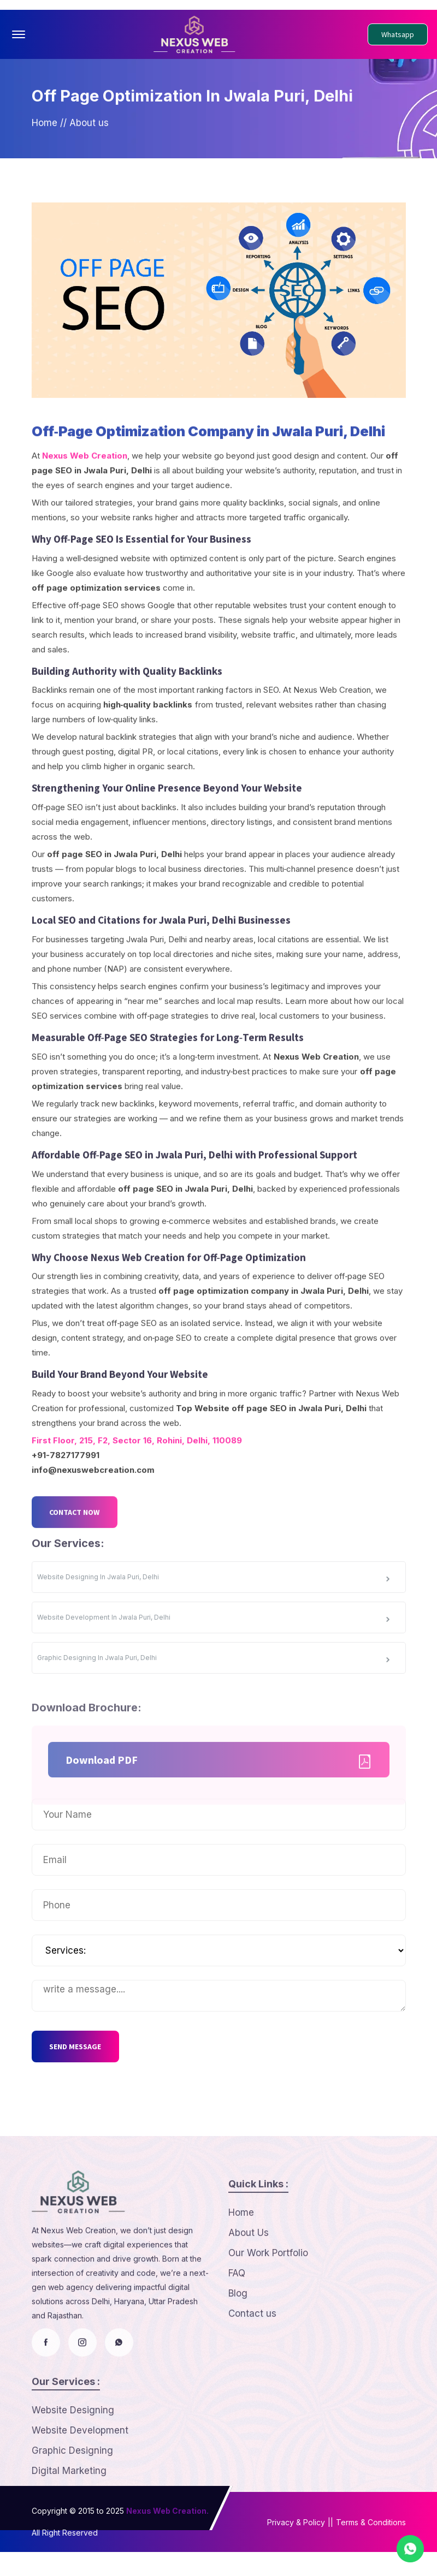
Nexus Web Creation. (167, 2534)
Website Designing (73, 2467)
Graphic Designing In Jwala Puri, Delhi (214, 1716)
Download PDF (222, 1814)
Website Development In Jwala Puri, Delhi (214, 1675)
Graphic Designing (72, 2507)
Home (44, 136)
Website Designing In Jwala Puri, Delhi (214, 1635)
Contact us (252, 2370)
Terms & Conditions (371, 2545)
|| (330, 2545)
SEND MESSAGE (82, 2070)
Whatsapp (397, 34)
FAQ (236, 2330)
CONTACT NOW (81, 1573)
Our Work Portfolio (268, 2310)
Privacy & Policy (296, 2545)
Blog (237, 2350)
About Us (248, 2290)
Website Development (80, 2487)
